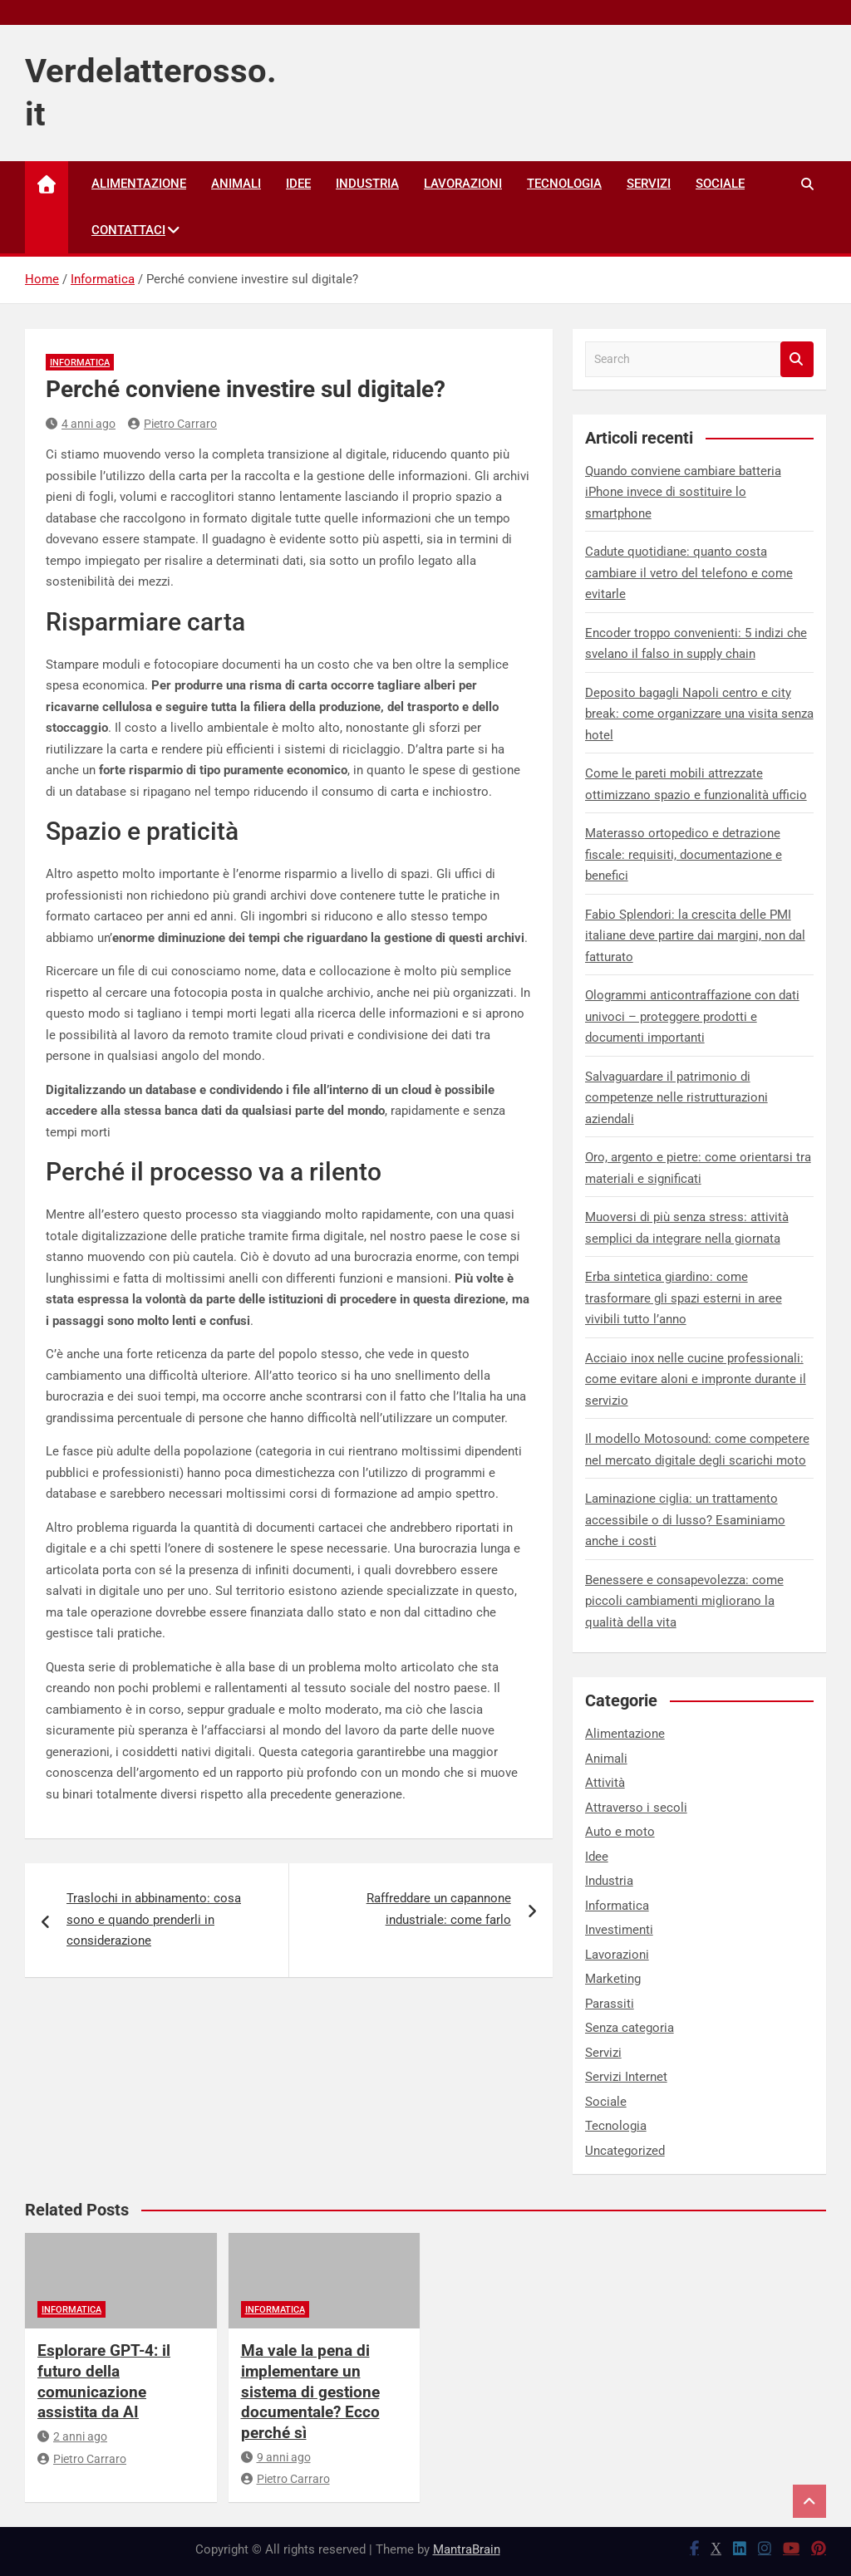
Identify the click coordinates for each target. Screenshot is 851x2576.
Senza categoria (629, 2027)
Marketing (613, 1978)
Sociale (720, 183)
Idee (298, 183)
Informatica (80, 362)
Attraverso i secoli (636, 1807)
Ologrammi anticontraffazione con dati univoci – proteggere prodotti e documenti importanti (692, 1016)
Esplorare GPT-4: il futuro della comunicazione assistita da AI (103, 2381)
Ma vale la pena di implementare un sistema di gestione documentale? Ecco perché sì (310, 2391)
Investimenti (619, 1929)
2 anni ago (72, 2436)
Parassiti (609, 2003)
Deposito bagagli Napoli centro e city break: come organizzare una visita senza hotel (699, 714)
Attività (605, 1782)
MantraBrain (466, 2549)
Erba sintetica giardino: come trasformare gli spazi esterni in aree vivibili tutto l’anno (683, 1298)
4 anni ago (81, 423)
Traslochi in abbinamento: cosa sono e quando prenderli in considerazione (153, 1919)
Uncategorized (625, 2150)
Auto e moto (620, 1831)
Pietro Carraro (172, 423)
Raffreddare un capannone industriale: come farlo (438, 1909)
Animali (236, 183)
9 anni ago (276, 2457)
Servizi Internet (626, 2076)
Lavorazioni (463, 183)
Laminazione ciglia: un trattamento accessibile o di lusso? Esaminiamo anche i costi (685, 1519)
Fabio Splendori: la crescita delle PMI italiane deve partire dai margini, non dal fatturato (695, 935)
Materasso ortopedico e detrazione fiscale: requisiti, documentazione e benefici (683, 854)
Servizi (649, 183)
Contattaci (128, 230)
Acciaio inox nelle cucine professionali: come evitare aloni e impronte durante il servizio (695, 1379)
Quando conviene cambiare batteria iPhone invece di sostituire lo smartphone (683, 492)
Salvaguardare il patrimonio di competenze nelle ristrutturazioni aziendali (676, 1097)
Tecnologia (564, 183)
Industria (367, 183)
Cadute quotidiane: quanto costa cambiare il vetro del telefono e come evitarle (689, 572)
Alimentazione (138, 183)
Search (797, 359)
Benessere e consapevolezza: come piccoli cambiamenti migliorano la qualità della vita (684, 1601)
